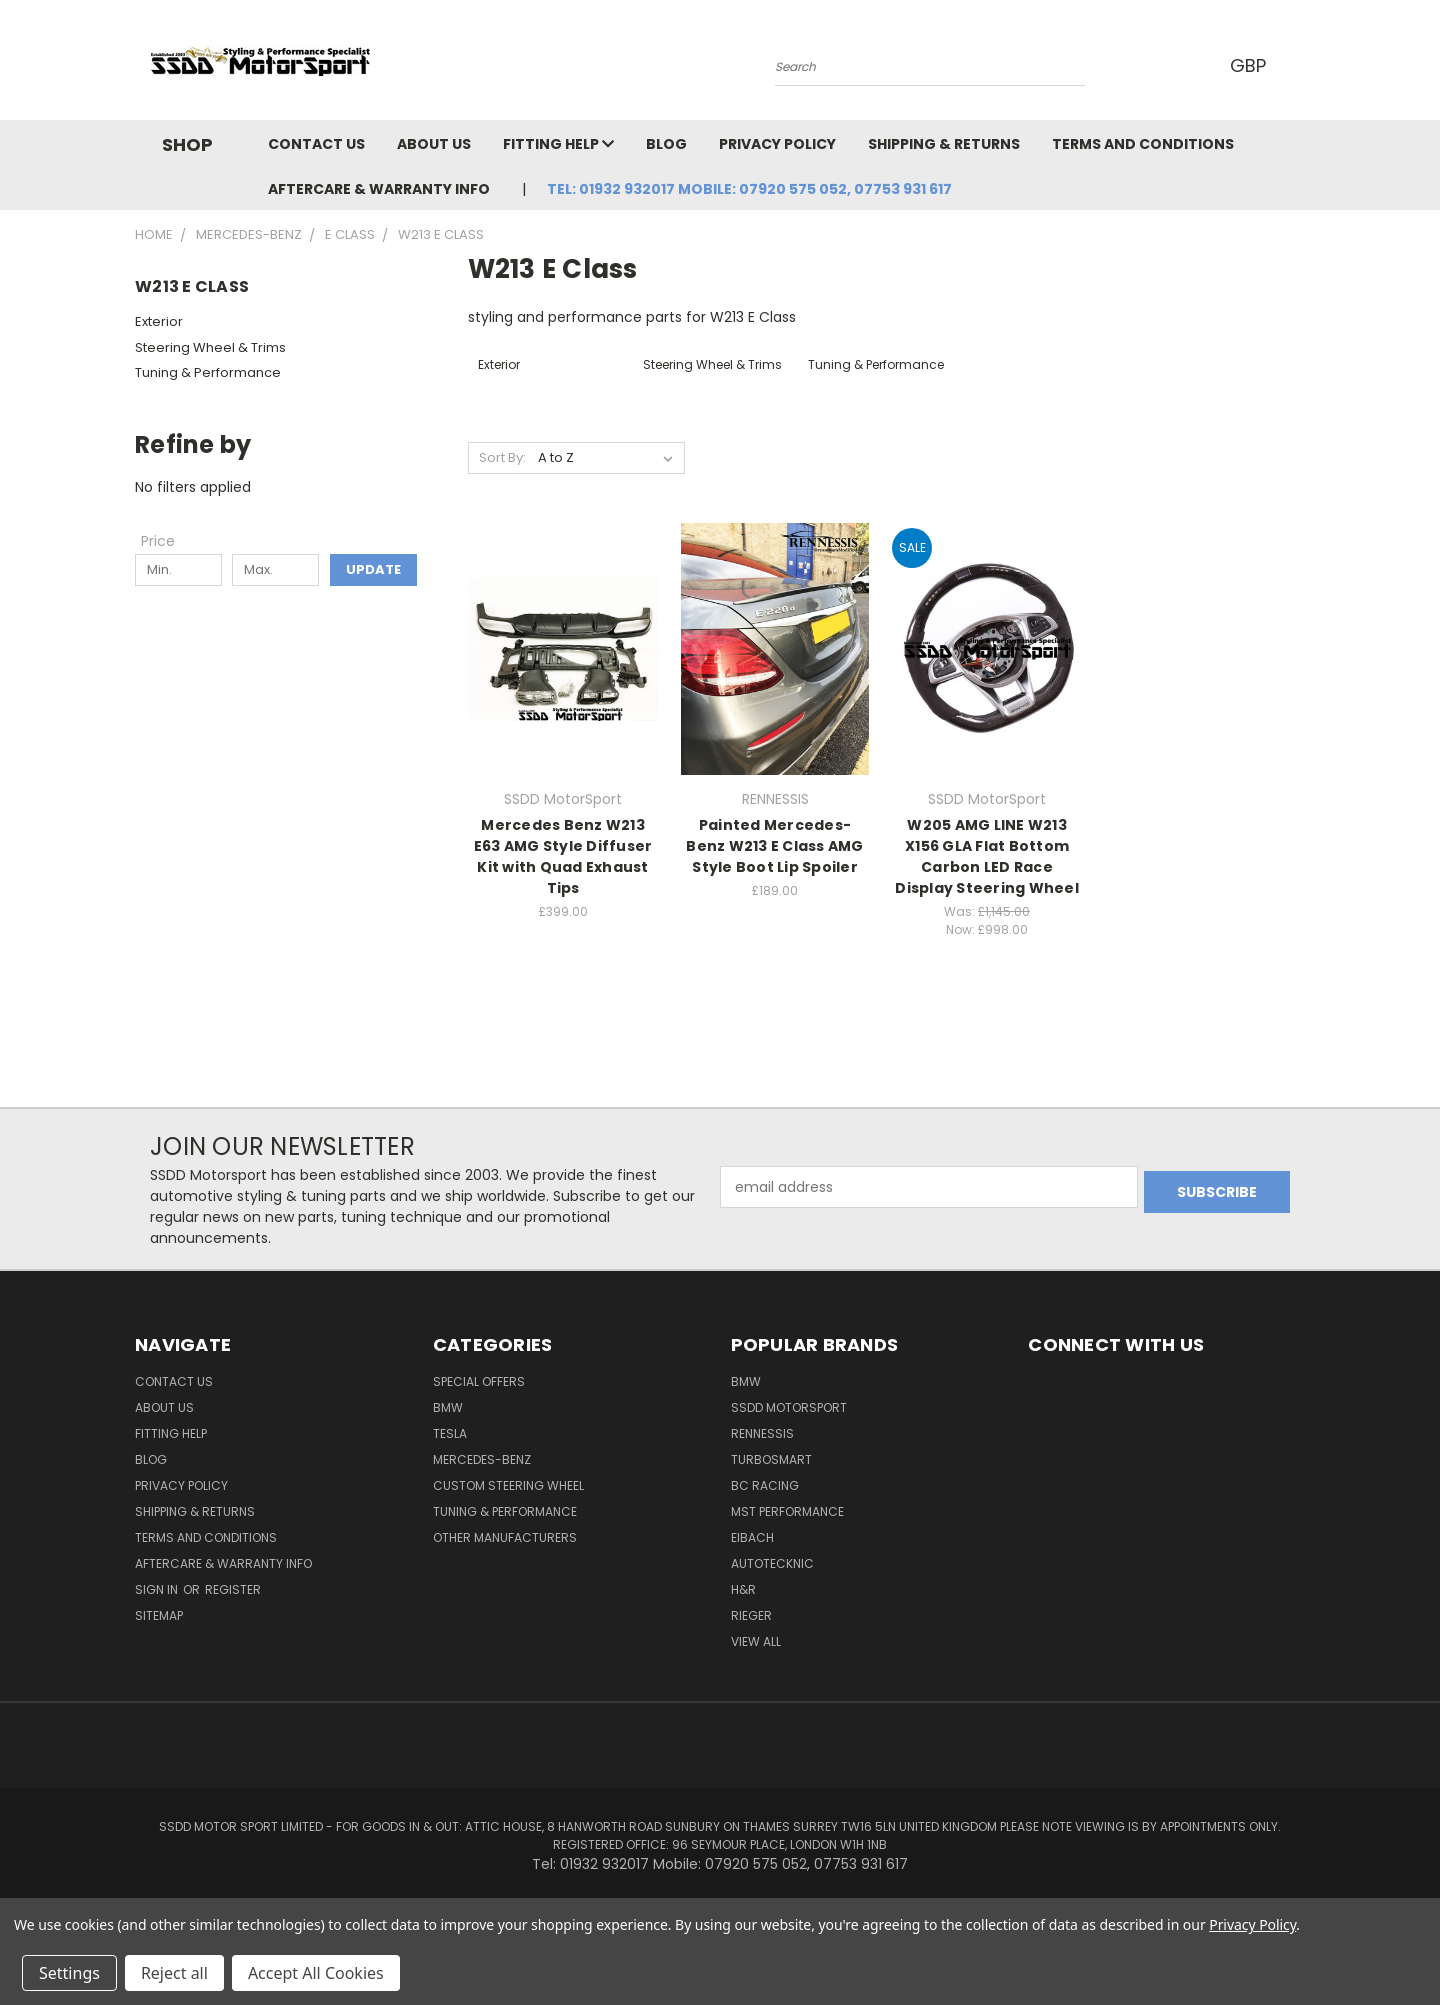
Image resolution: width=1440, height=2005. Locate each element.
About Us (434, 144)
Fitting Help (558, 144)
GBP (1249, 65)
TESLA (450, 1433)
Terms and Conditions (1143, 144)
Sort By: (502, 457)
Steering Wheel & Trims (210, 347)
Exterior (159, 321)
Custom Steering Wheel (508, 1485)
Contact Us (316, 144)
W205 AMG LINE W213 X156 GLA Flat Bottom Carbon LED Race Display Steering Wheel (987, 856)
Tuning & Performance (208, 372)
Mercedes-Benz (482, 1459)
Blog (666, 144)
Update (373, 569)
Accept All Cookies (316, 1973)
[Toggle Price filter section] (168, 541)
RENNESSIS (762, 1433)
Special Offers (479, 1381)
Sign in (158, 1589)
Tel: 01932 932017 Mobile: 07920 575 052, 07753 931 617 (749, 189)
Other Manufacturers (505, 1537)
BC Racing (765, 1485)
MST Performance (787, 1511)
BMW (448, 1407)
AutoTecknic (772, 1563)
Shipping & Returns (944, 144)
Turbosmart (771, 1459)
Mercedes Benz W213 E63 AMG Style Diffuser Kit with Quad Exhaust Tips (563, 856)
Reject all (174, 1973)
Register (233, 1589)
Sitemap (159, 1615)
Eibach (752, 1537)
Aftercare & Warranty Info (379, 189)
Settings (69, 1973)
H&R (743, 1589)
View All (756, 1641)
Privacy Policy (777, 144)
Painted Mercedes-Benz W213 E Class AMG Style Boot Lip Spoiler (774, 846)
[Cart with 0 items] (1300, 65)
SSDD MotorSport (789, 1407)
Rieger (751, 1615)
